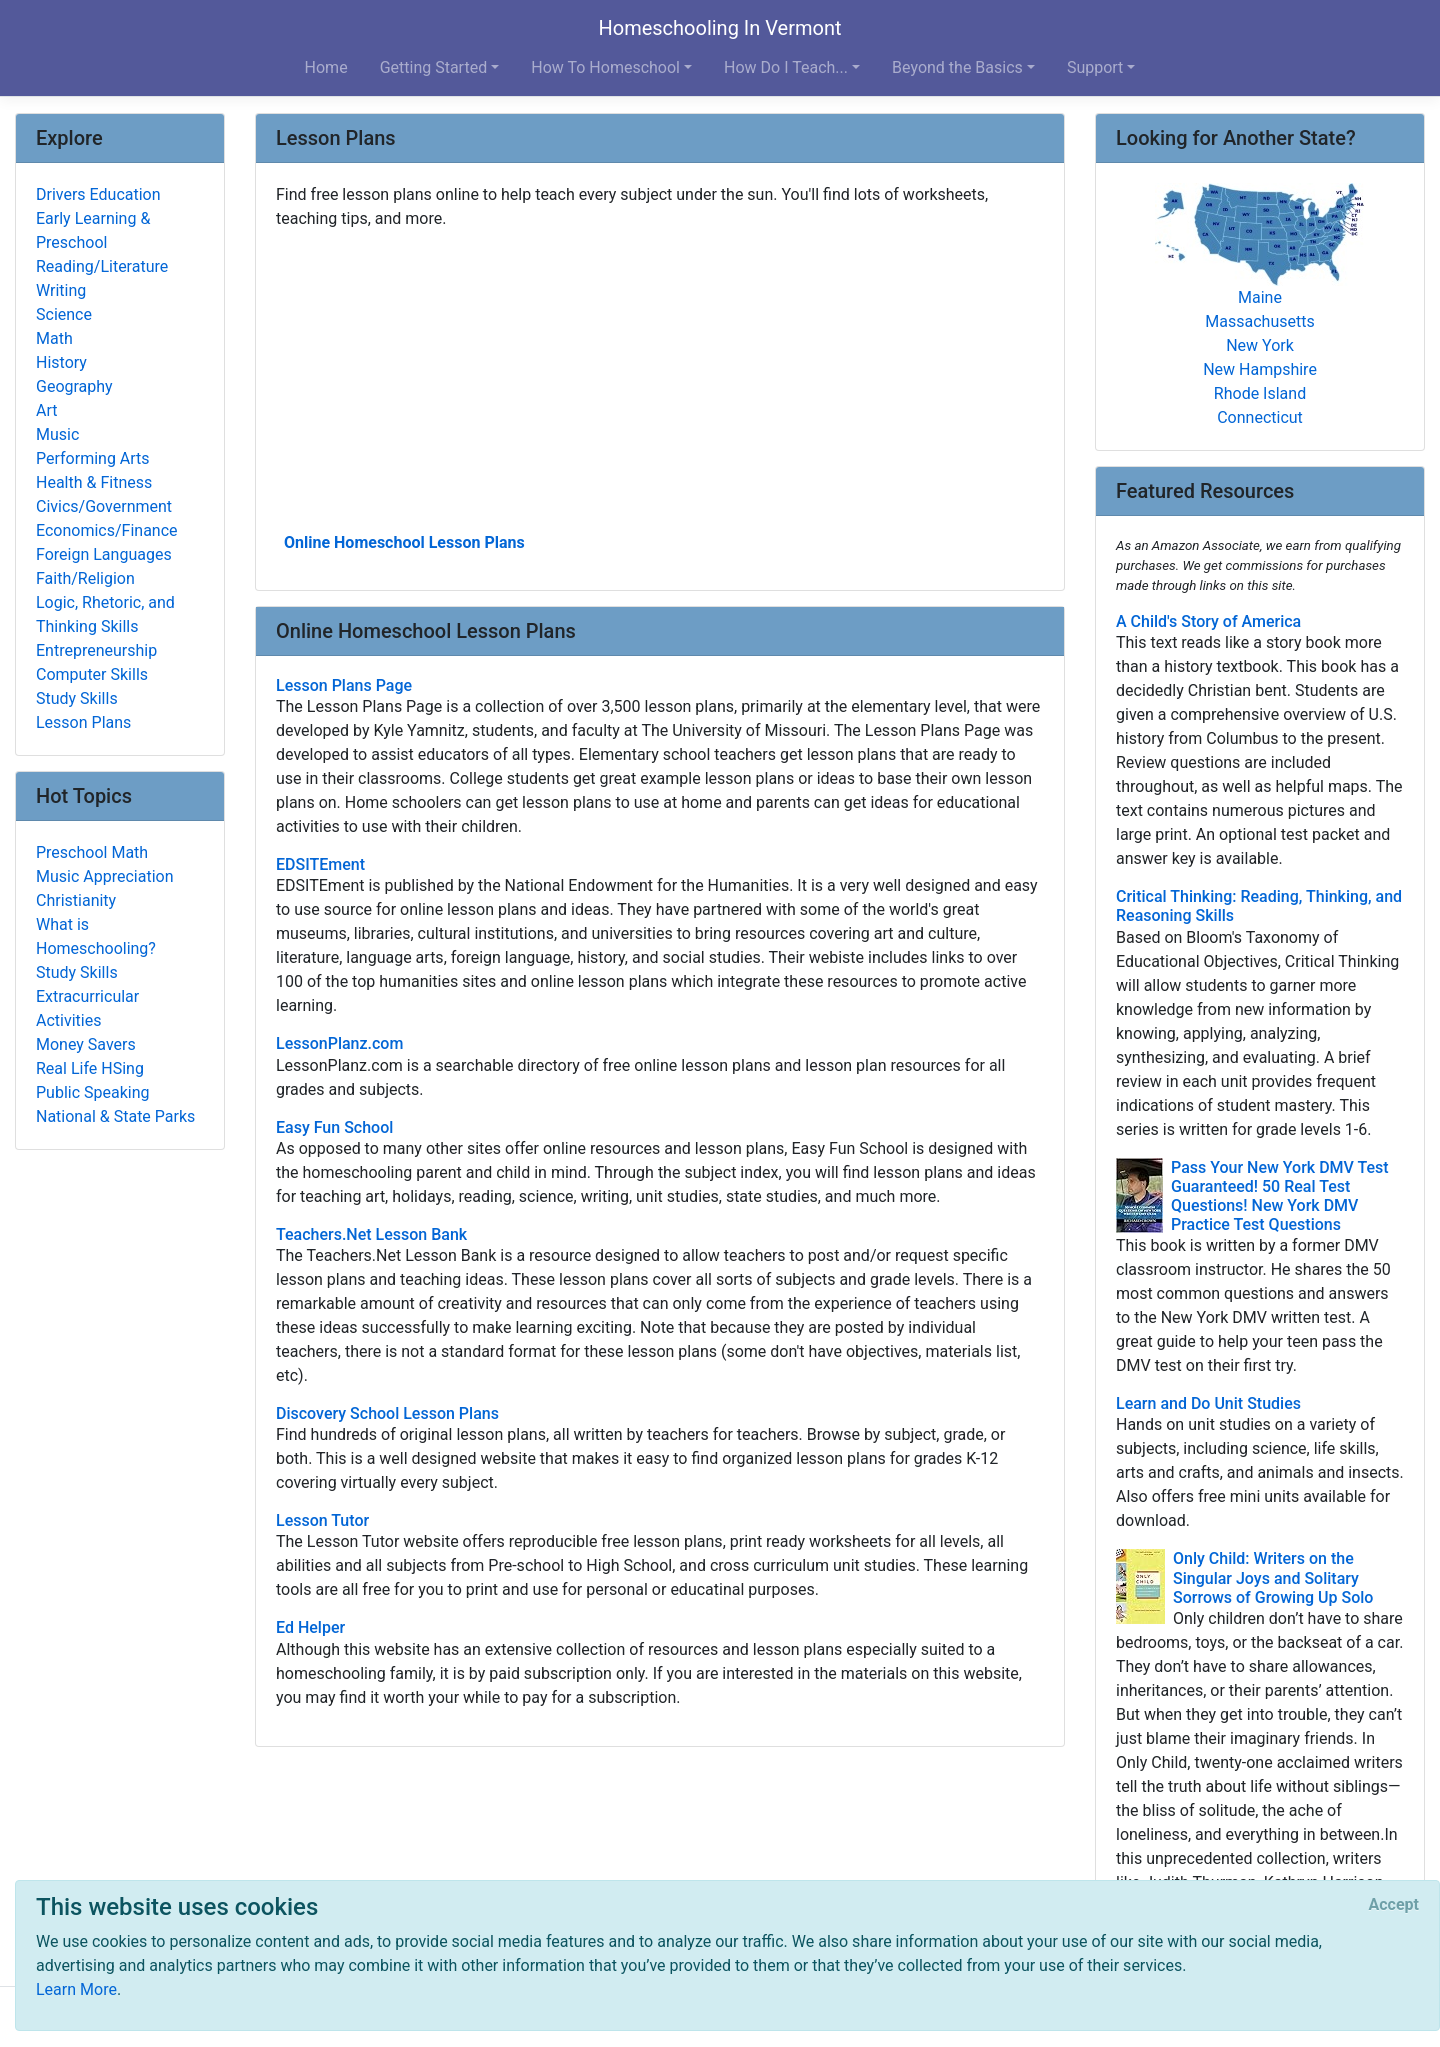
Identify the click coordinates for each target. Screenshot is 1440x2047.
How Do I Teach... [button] (786, 67)
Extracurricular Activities (87, 1008)
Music (57, 434)
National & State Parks (115, 1116)
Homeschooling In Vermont (719, 28)
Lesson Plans (83, 722)
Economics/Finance (107, 530)
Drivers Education (98, 194)
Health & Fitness (94, 482)
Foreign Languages (104, 554)
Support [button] (1095, 67)
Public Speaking (93, 1092)
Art (46, 410)
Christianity (76, 900)
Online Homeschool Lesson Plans (404, 542)
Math (54, 338)
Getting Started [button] (434, 67)
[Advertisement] (660, 379)
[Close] (1394, 1905)
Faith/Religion (85, 578)
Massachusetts (1259, 321)
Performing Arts (93, 458)
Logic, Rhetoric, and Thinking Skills (105, 614)
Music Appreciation (105, 876)
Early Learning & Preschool (93, 230)
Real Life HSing (90, 1068)
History (61, 362)
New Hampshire (1260, 369)
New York (1260, 345)
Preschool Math (92, 852)
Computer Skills (92, 674)
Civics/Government (104, 506)
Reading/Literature (102, 266)
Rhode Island (1260, 393)
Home (326, 67)
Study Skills (77, 698)
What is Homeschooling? (96, 936)
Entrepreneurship (96, 650)
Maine (1260, 297)
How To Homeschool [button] (605, 67)
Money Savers (86, 1044)
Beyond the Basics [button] (957, 67)
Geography (74, 386)
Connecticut (1260, 417)
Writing (61, 290)
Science (64, 314)
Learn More (76, 1989)
